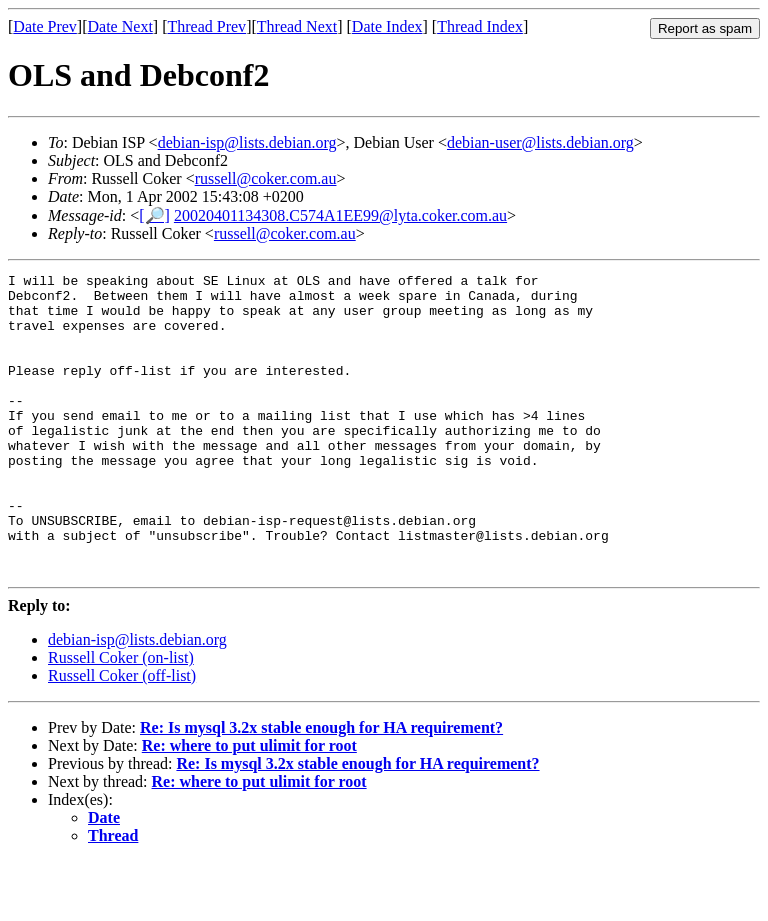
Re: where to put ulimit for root (249, 805)
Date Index (387, 26)
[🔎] (154, 215)
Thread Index (480, 26)
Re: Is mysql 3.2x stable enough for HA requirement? (321, 787)
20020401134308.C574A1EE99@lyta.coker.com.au (340, 215)
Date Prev (45, 26)
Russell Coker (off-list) (122, 735)
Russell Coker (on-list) (121, 717)
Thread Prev (206, 26)
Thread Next (297, 26)
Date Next (120, 26)
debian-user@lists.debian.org (540, 142)
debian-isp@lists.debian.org (247, 142)
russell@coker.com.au (266, 178)
